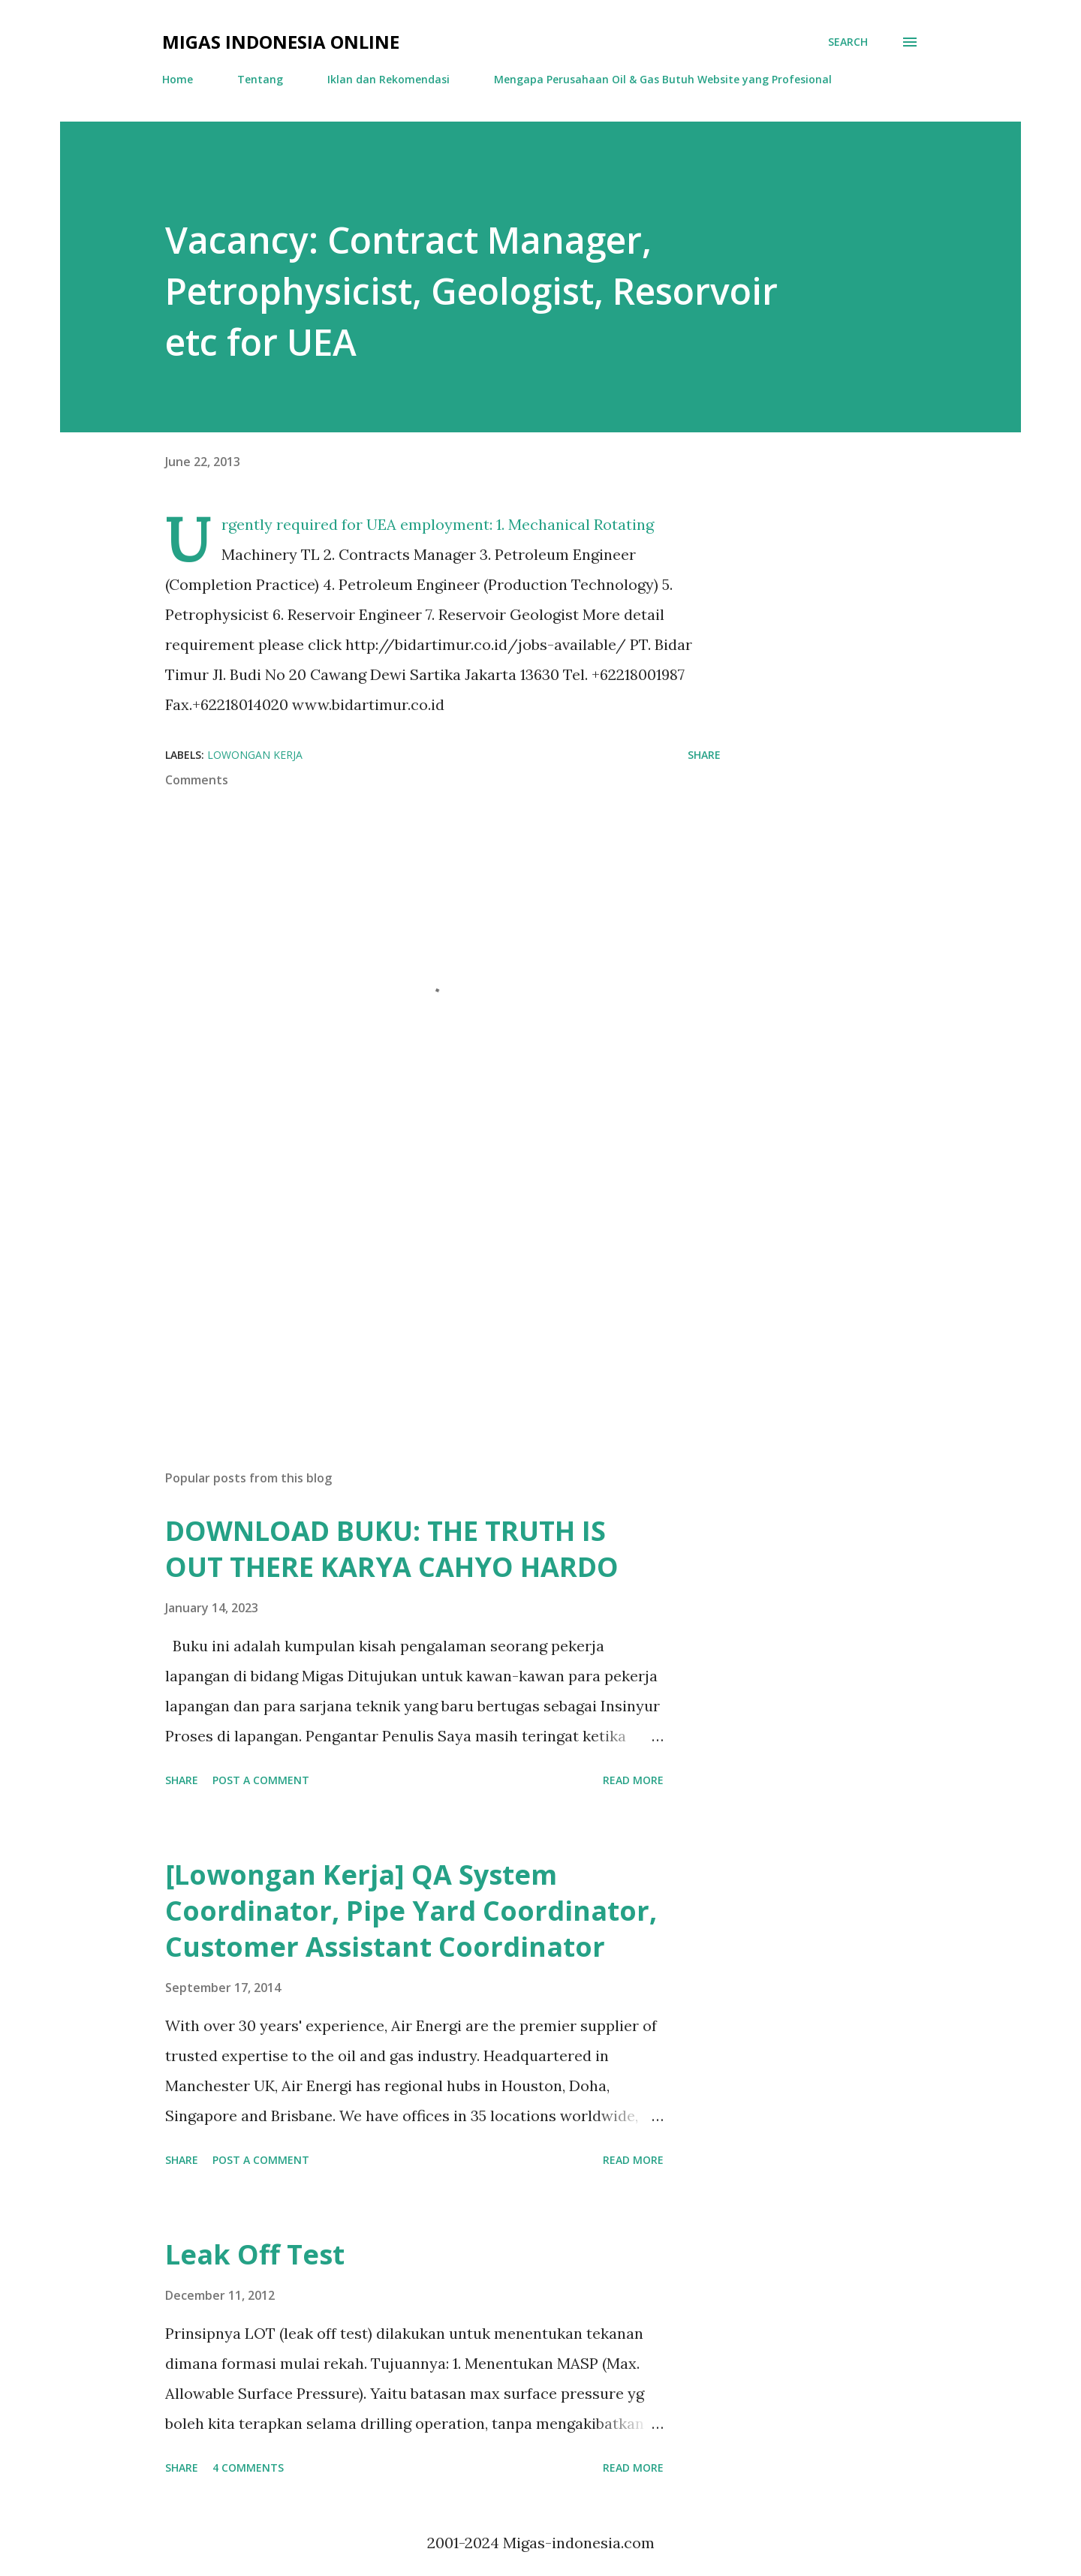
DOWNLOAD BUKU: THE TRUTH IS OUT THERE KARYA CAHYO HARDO (392, 1548)
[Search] (848, 42)
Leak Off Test (255, 2254)
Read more (633, 1780)
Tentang (260, 79)
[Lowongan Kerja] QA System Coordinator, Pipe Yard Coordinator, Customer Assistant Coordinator (411, 1910)
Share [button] (704, 755)
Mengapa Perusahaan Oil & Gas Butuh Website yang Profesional (663, 79)
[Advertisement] (419, 1283)
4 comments (248, 2467)
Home (177, 79)
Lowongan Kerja (255, 755)
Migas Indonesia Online (280, 41)
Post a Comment (260, 1780)
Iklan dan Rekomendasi (388, 79)
